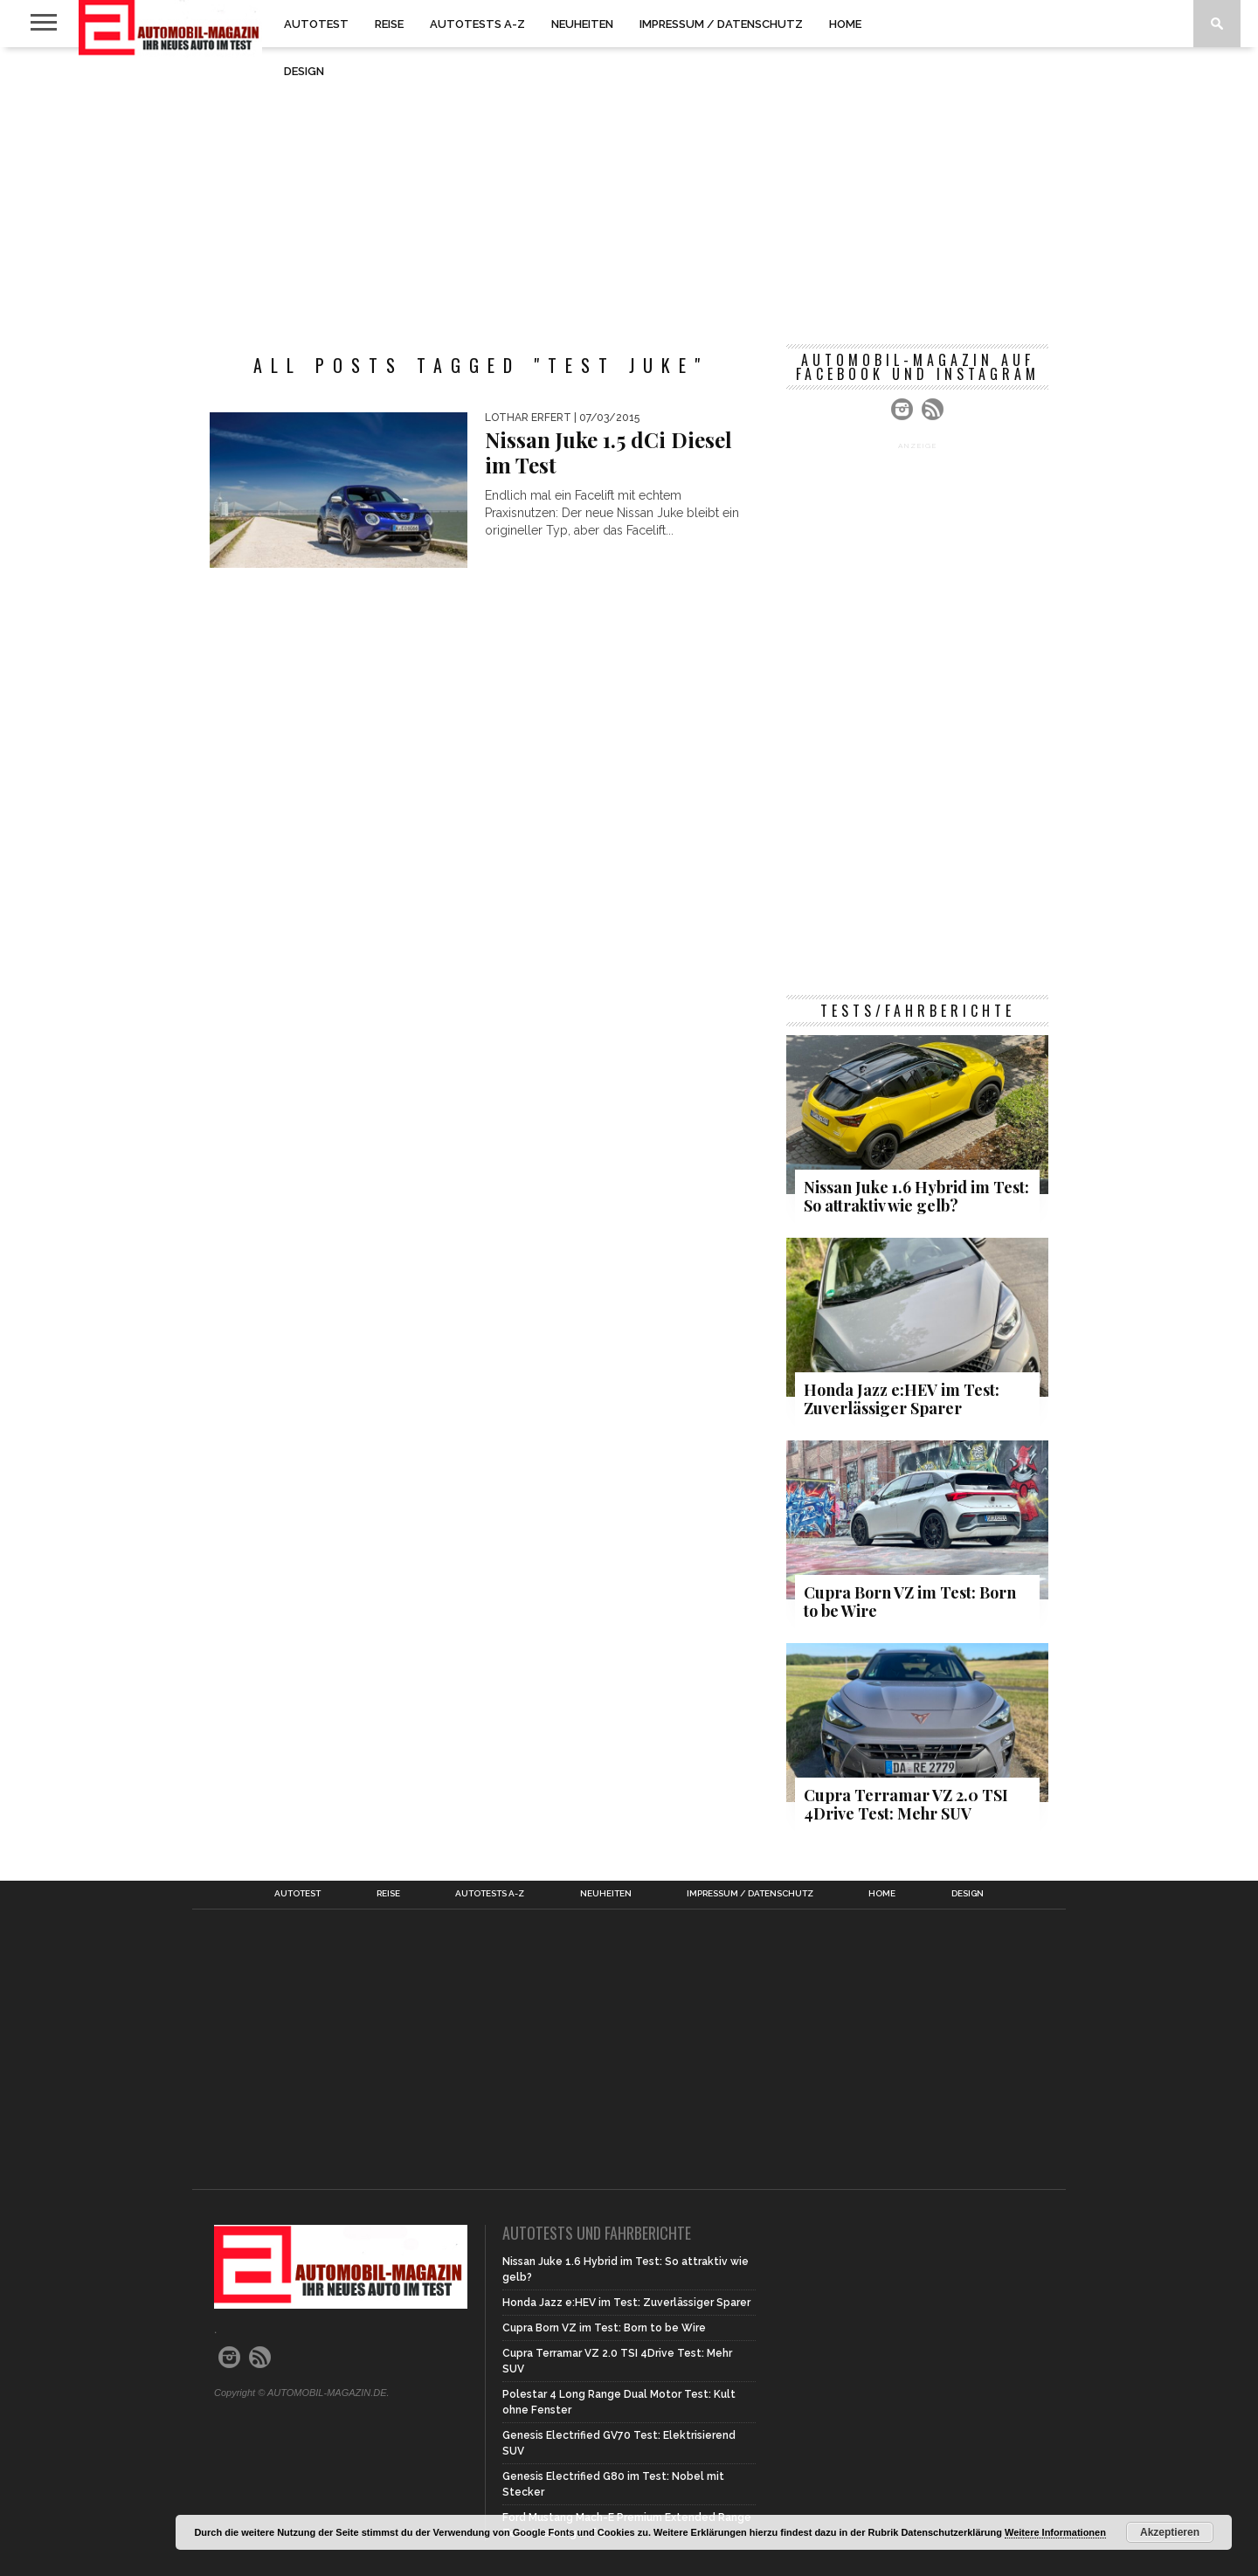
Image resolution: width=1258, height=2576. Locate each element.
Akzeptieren (1169, 2532)
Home (845, 24)
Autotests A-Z (477, 24)
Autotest (316, 24)
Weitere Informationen (1055, 2532)
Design (304, 71)
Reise (389, 24)
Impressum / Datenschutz (721, 24)
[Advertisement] (629, 187)
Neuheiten (582, 24)
